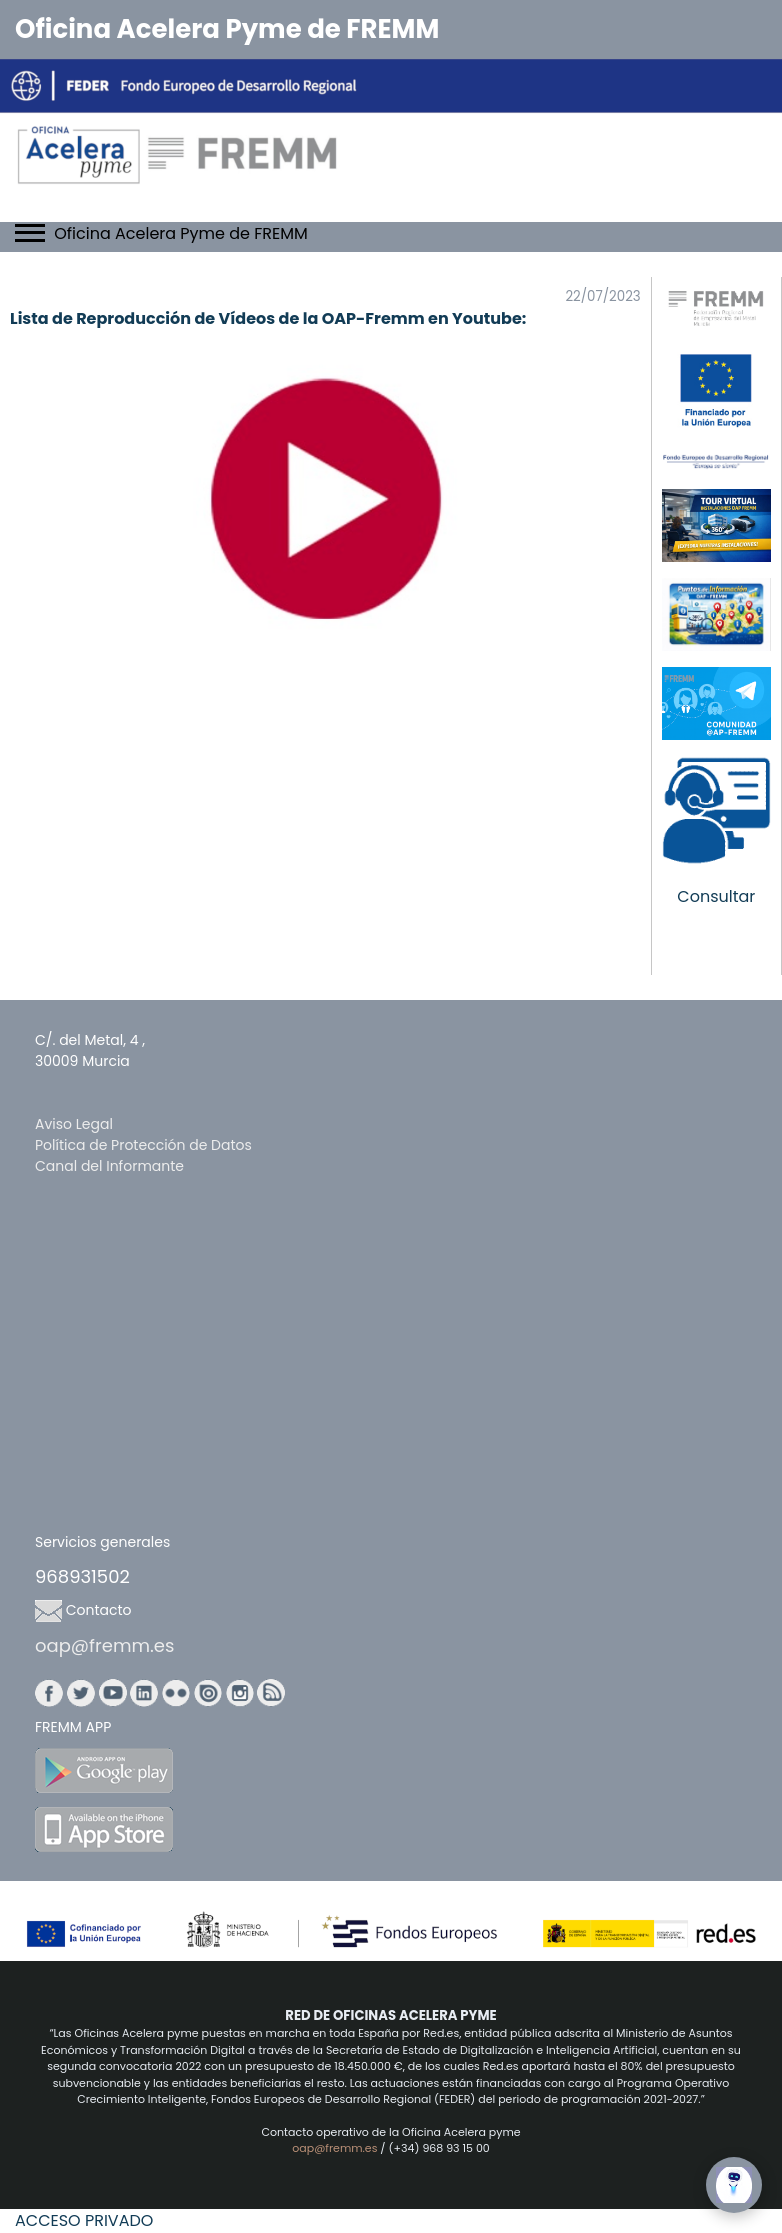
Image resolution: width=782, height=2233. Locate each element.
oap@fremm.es (104, 1645)
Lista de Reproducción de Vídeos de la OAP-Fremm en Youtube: (268, 318)
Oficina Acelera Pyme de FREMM (227, 29)
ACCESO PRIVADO (84, 2220)
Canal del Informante (109, 1166)
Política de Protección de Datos (143, 1145)
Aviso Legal (74, 1124)
